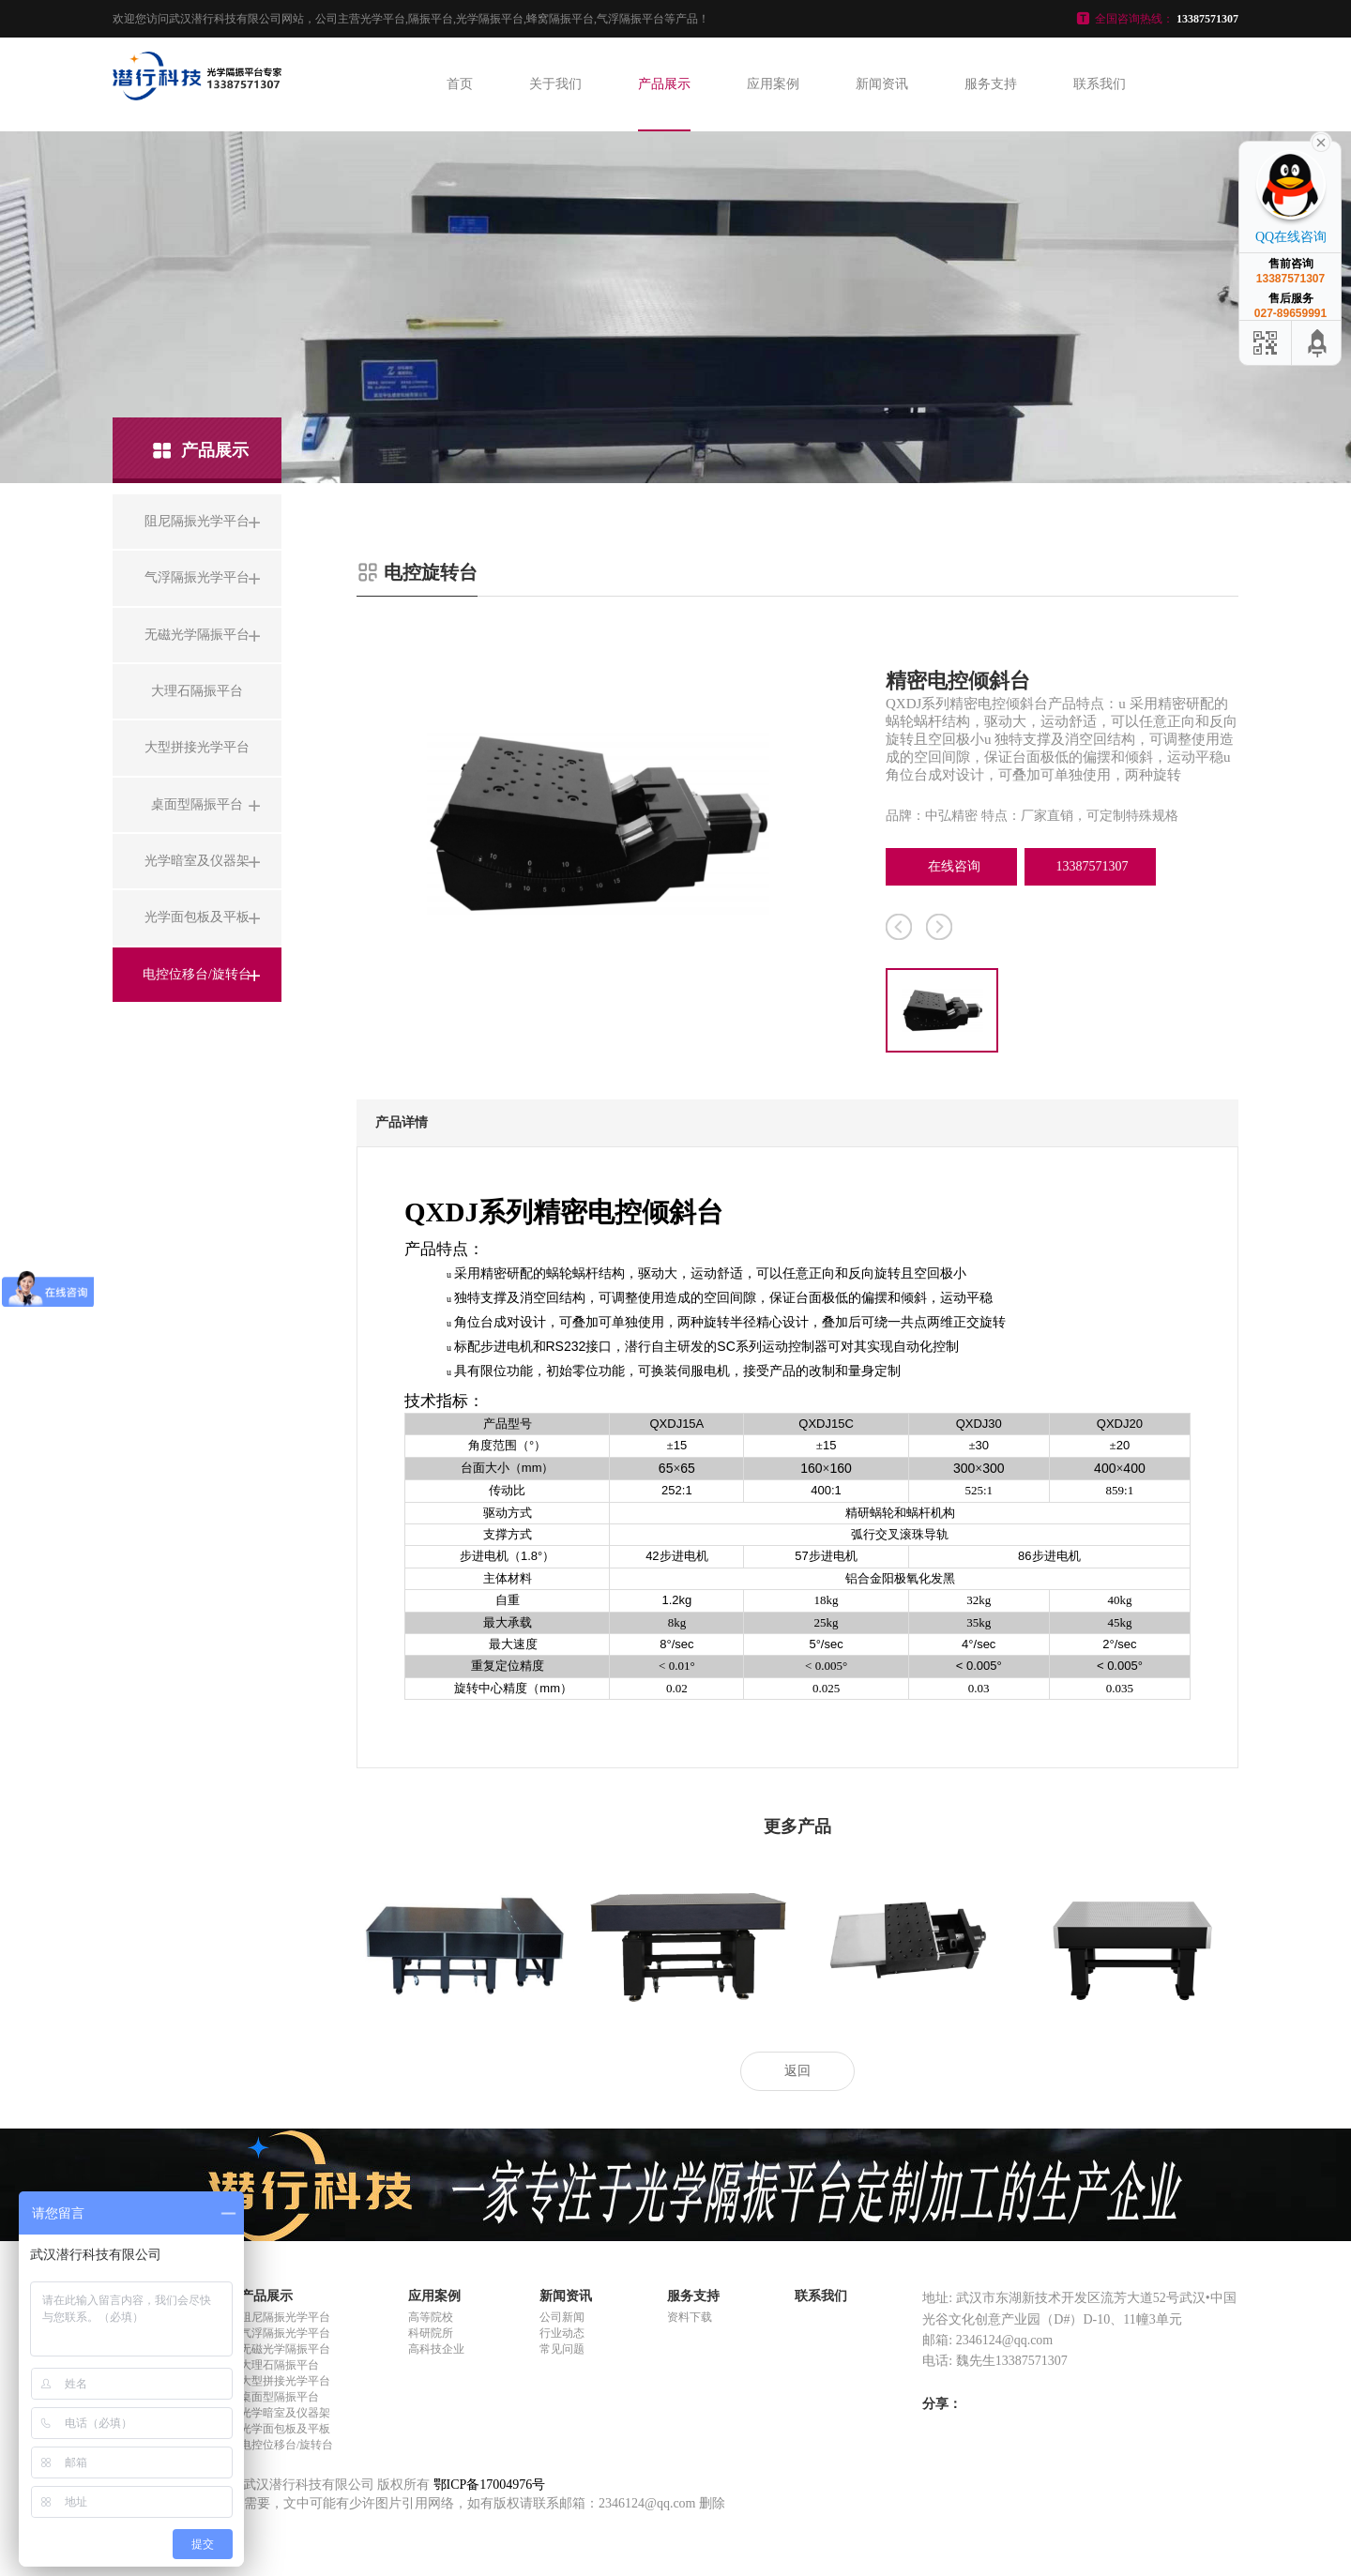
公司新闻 (561, 2317)
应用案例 (773, 84)
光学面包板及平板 (285, 2428)
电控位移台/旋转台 (286, 2444)
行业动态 (561, 2333)
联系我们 (1099, 84)
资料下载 (689, 2317)
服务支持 (990, 84)
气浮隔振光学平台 (285, 2333)
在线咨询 (954, 866)
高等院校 (430, 2317)
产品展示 (664, 84)
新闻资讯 (882, 84)
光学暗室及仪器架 (285, 2412)
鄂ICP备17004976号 (489, 2485)
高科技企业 (436, 2349)
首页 (460, 84)
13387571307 (1092, 866)
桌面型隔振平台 (279, 2396)
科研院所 (430, 2333)
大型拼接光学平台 (285, 2380)
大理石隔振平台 (279, 2364)
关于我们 (555, 84)
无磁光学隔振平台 (285, 2349)
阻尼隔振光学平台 (285, 2317)
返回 (797, 2071)
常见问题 (561, 2349)
